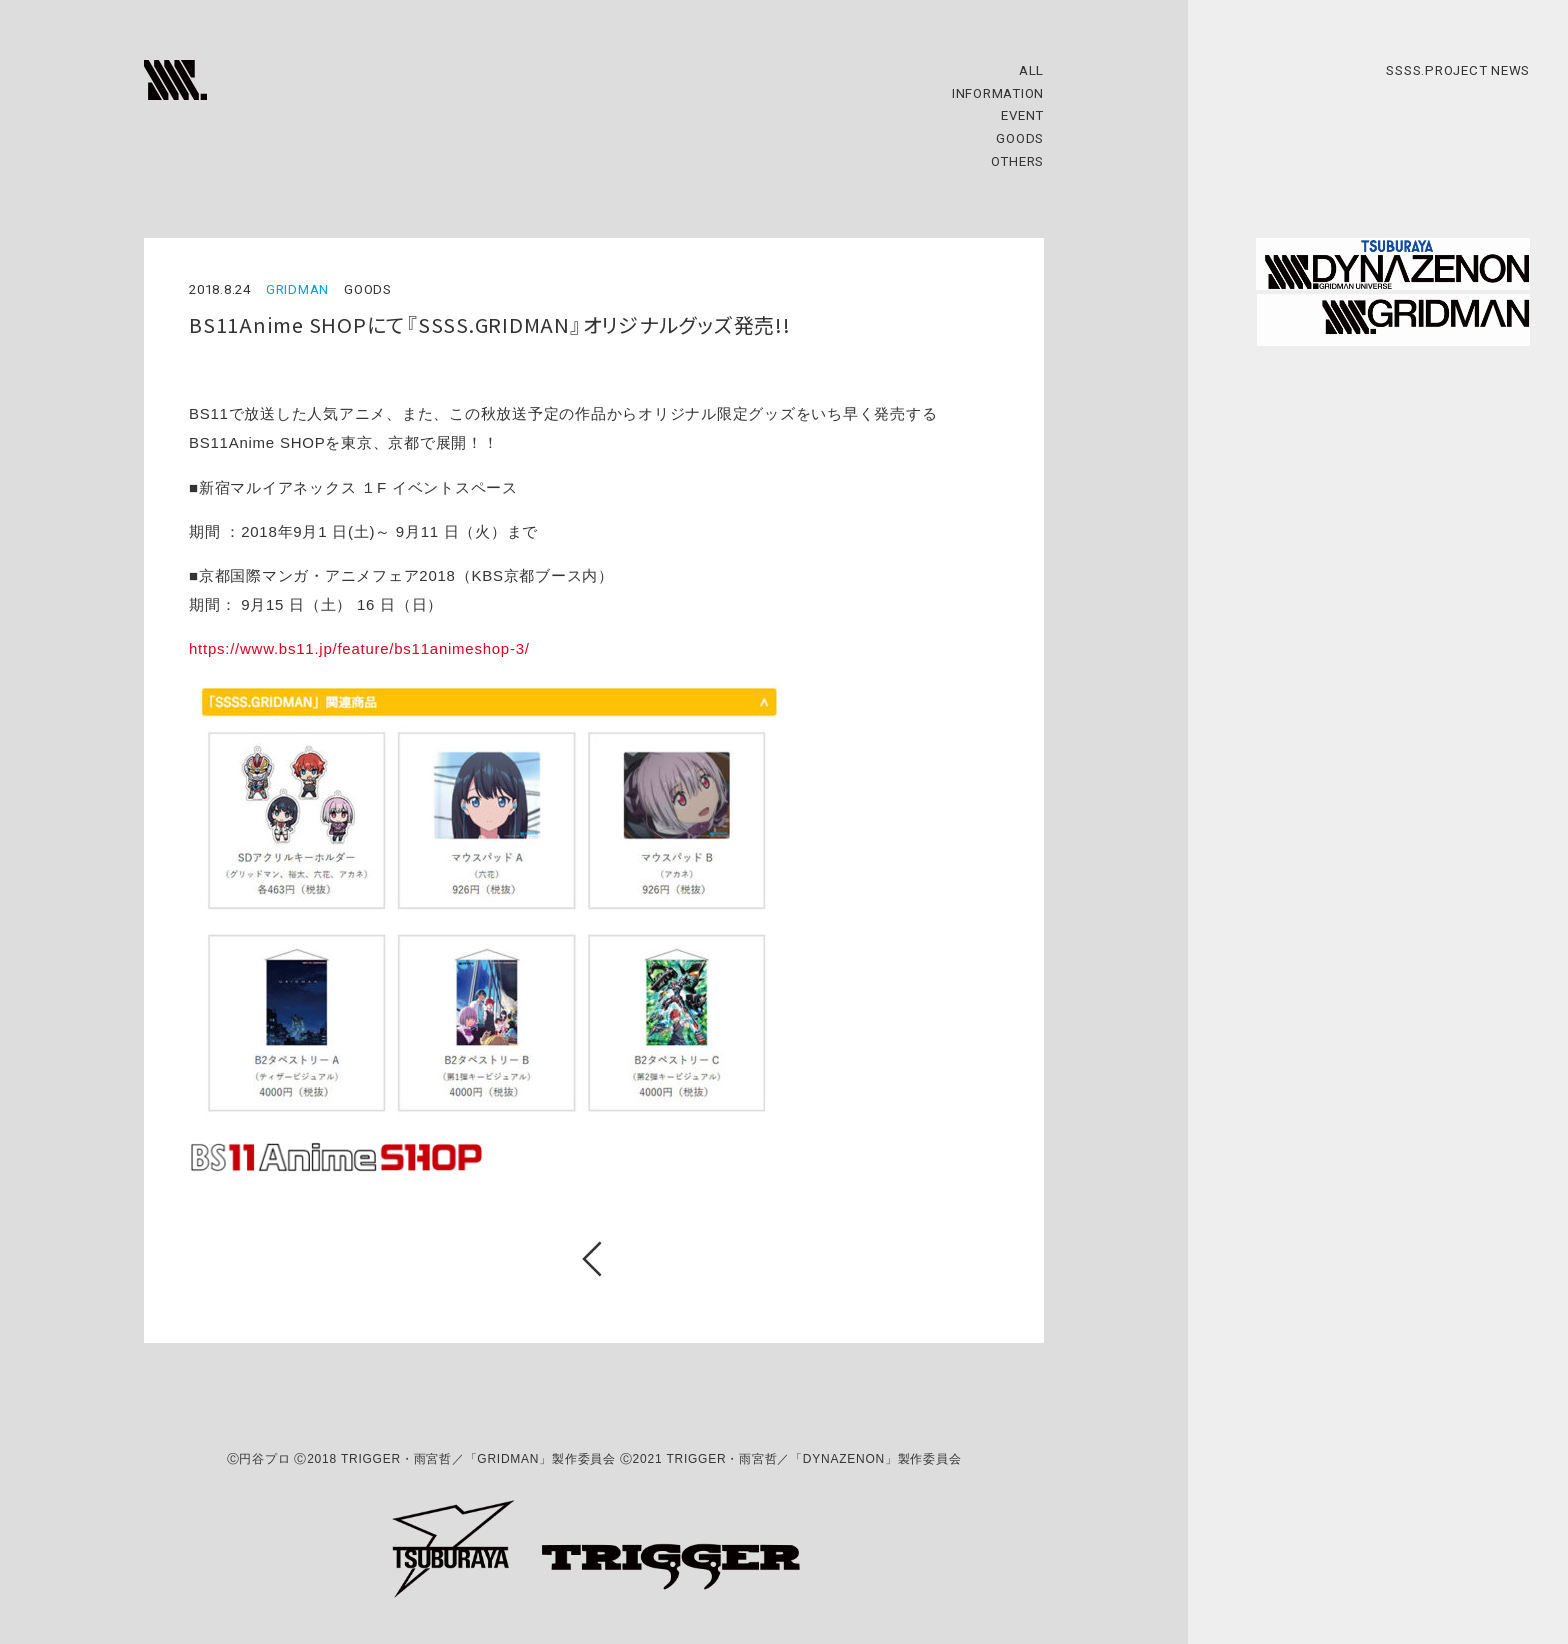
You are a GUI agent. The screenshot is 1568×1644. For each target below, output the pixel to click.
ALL (1031, 70)
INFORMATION (998, 93)
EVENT (1022, 115)
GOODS (1020, 138)
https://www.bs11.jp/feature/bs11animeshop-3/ (359, 648)
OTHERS (1018, 161)
